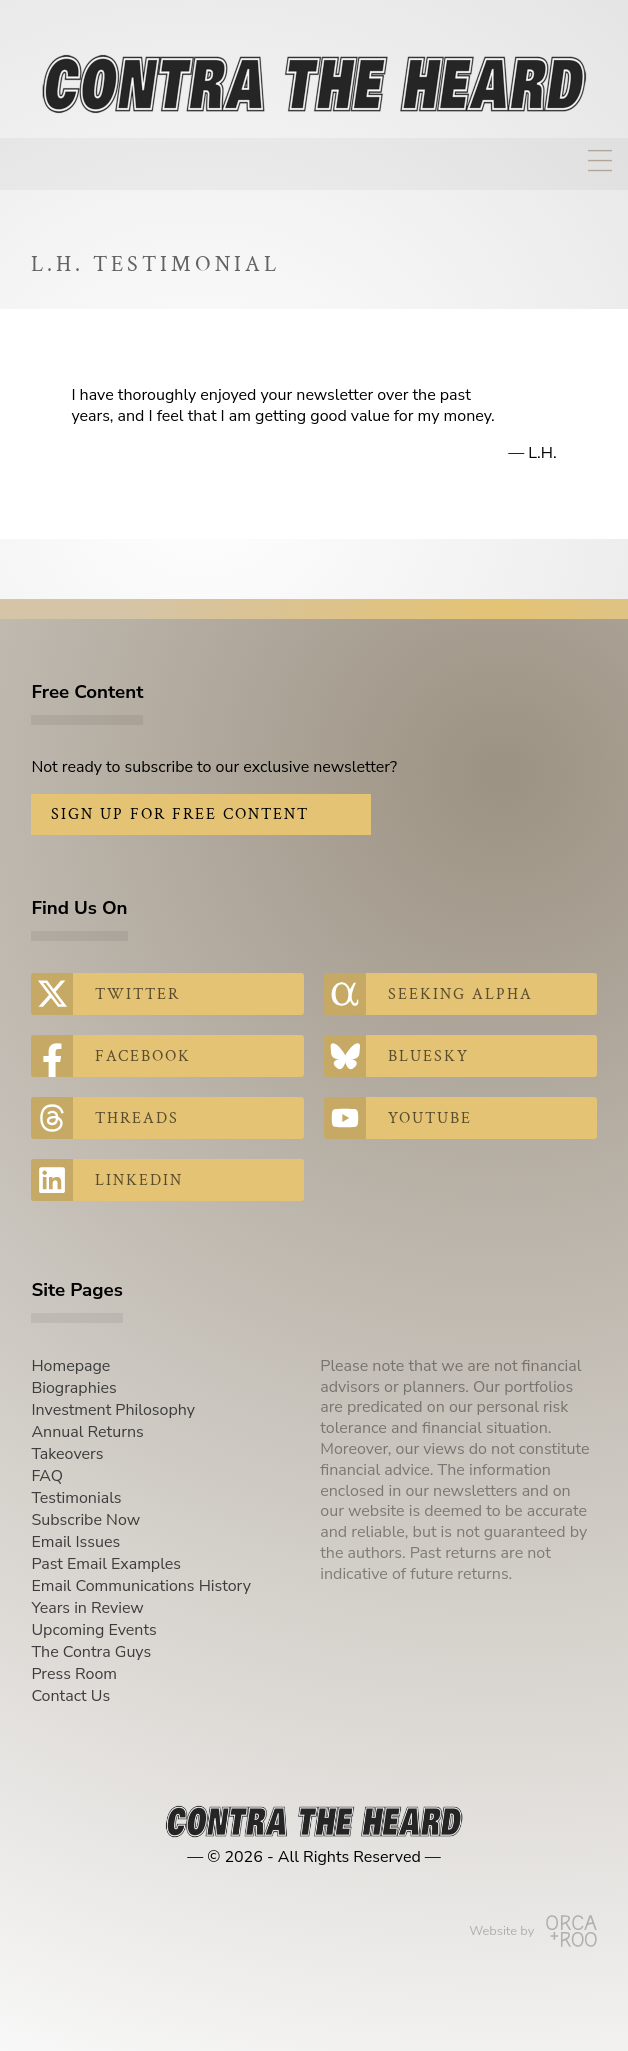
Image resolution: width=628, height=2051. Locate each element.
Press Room (74, 1674)
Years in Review (87, 1608)
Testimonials (76, 1498)
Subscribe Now (85, 1520)
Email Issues (75, 1542)
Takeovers (67, 1454)
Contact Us (70, 1696)
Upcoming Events (93, 1630)
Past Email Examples (106, 1564)
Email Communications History (141, 1586)
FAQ (47, 1476)
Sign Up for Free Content (180, 814)
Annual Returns (87, 1432)
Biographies (73, 1388)
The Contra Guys (91, 1652)
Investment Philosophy (113, 1410)
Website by (532, 1931)
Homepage (70, 1366)
